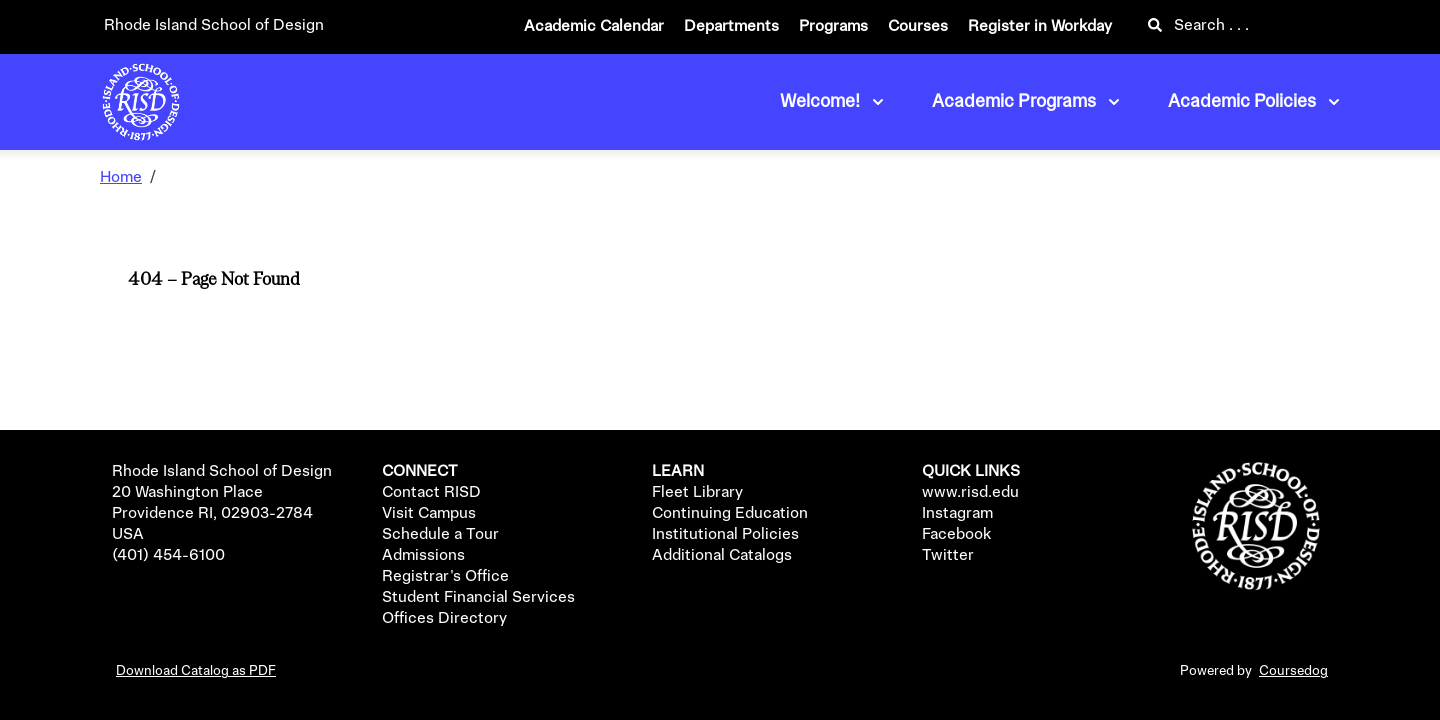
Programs (833, 27)
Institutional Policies (725, 535)
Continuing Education (730, 514)
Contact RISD (431, 493)
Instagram (957, 514)
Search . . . (1198, 25)
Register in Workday (1040, 27)
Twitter (948, 556)
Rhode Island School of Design (214, 26)
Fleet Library (697, 493)
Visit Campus (429, 514)
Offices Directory (444, 619)
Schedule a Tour (440, 535)
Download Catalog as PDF (196, 671)
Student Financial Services (478, 598)
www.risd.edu (970, 493)
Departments (731, 27)
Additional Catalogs (722, 556)
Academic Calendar (594, 27)
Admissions (423, 556)
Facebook (956, 535)
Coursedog (1293, 671)
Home (121, 178)
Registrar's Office (445, 577)
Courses (918, 27)
